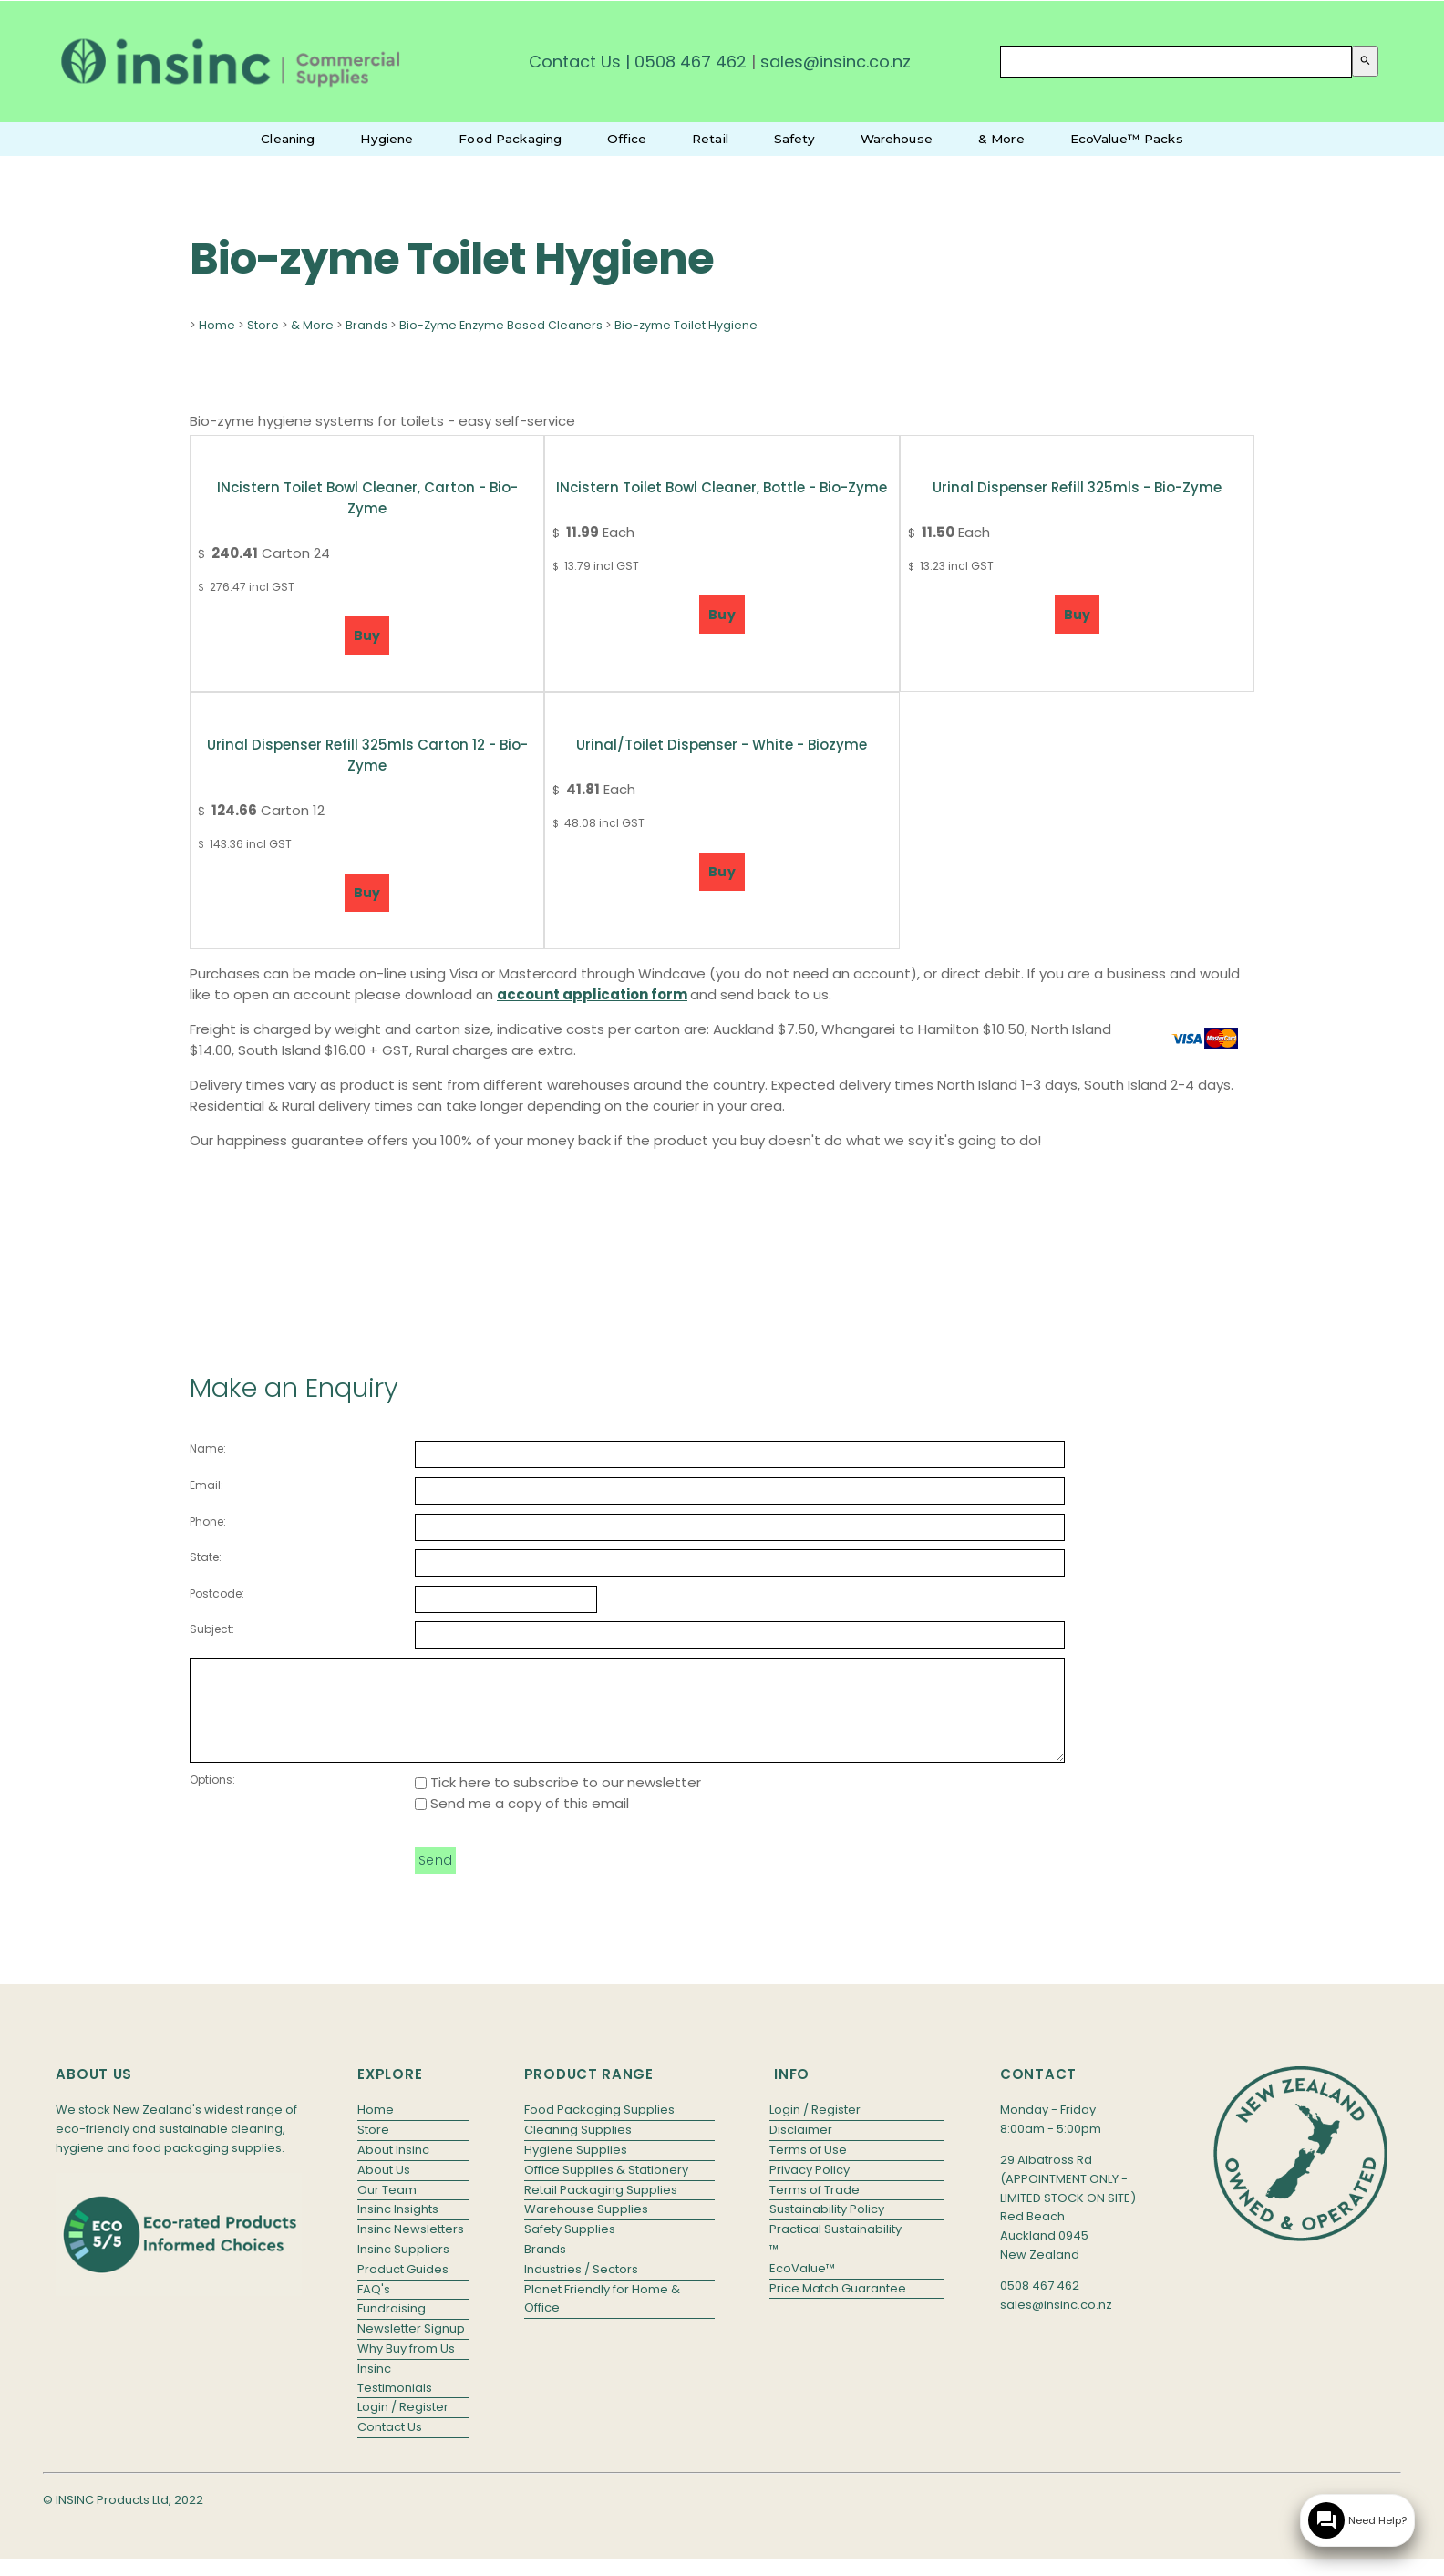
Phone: (208, 1521)
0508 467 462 (690, 61)
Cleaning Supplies (578, 2148)
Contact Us (575, 61)
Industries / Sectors (581, 2288)
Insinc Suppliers (403, 2268)
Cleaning (288, 138)
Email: (206, 1485)
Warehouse (897, 138)
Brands (366, 325)
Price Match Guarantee (837, 2307)
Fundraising (391, 2327)
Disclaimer (800, 2148)
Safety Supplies (569, 2248)
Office (626, 138)
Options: (212, 1798)
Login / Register (403, 2426)
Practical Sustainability (835, 2248)
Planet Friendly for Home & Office (602, 2318)
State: (206, 1557)
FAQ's (373, 2308)
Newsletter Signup (411, 2347)
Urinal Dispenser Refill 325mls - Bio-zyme (1077, 487)
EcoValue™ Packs (1126, 138)
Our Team (387, 2209)
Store (263, 325)
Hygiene (386, 138)
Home (217, 325)
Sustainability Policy (826, 2228)
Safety (794, 138)
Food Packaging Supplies (599, 2128)
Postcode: (217, 1593)
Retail (710, 138)
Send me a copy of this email (522, 1822)
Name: (208, 1448)
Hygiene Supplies (575, 2169)
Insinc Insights (397, 2228)
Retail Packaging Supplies (600, 2209)
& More (1001, 138)
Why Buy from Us (406, 2367)
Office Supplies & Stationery (606, 2189)
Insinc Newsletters (410, 2248)
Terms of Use (808, 2169)
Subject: (212, 1629)
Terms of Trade (814, 2209)
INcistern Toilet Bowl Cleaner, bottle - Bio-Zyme (721, 487)
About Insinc (393, 2169)
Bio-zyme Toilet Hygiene (686, 325)
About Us (383, 2189)
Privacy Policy (809, 2189)
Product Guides (403, 2288)
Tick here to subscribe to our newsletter (558, 1801)
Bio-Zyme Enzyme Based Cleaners (501, 325)
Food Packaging (510, 138)
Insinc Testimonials (394, 2397)
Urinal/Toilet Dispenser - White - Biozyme (721, 744)
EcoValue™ (802, 2287)
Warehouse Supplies (586, 2228)
